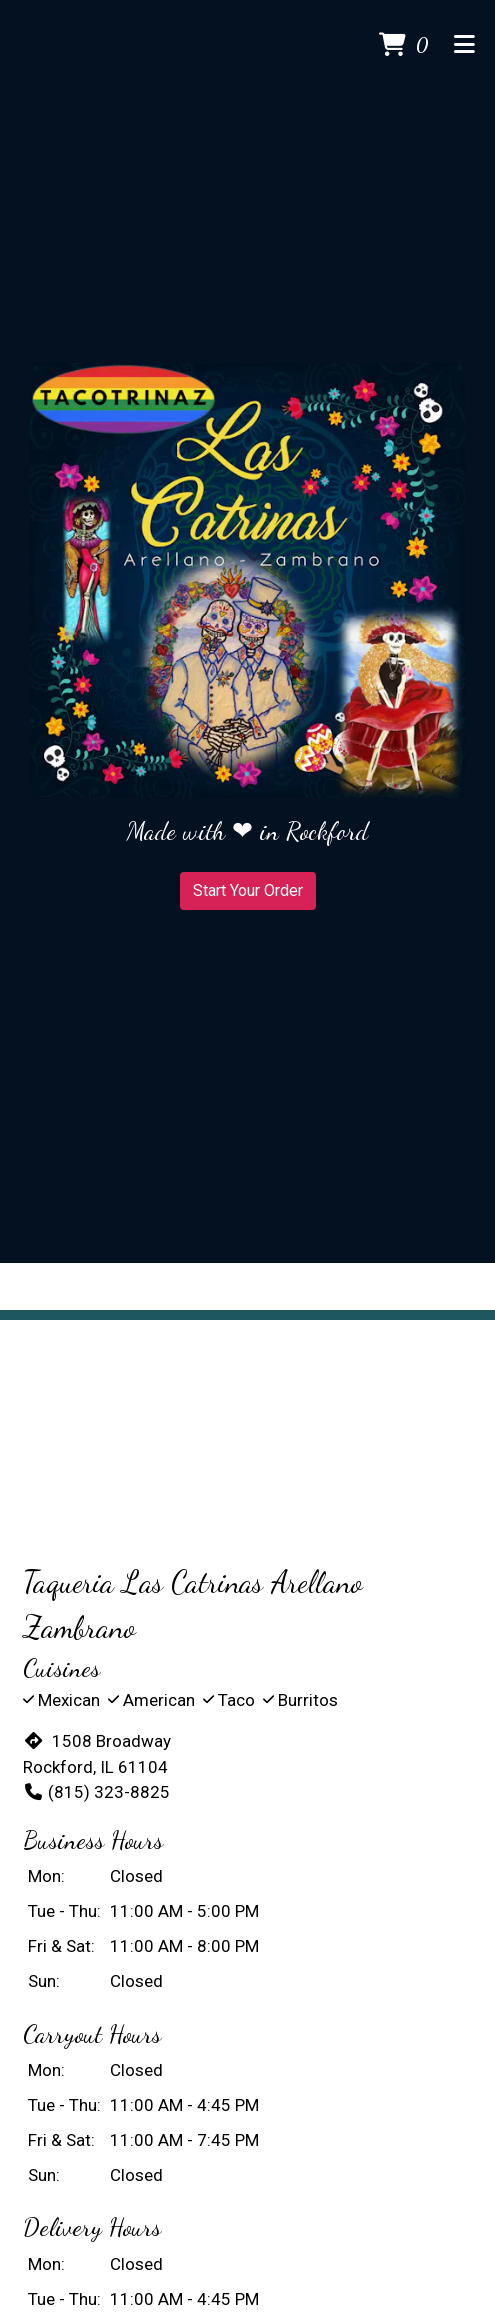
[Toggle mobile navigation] (464, 45)
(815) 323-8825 (96, 1792)
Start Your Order (248, 890)
